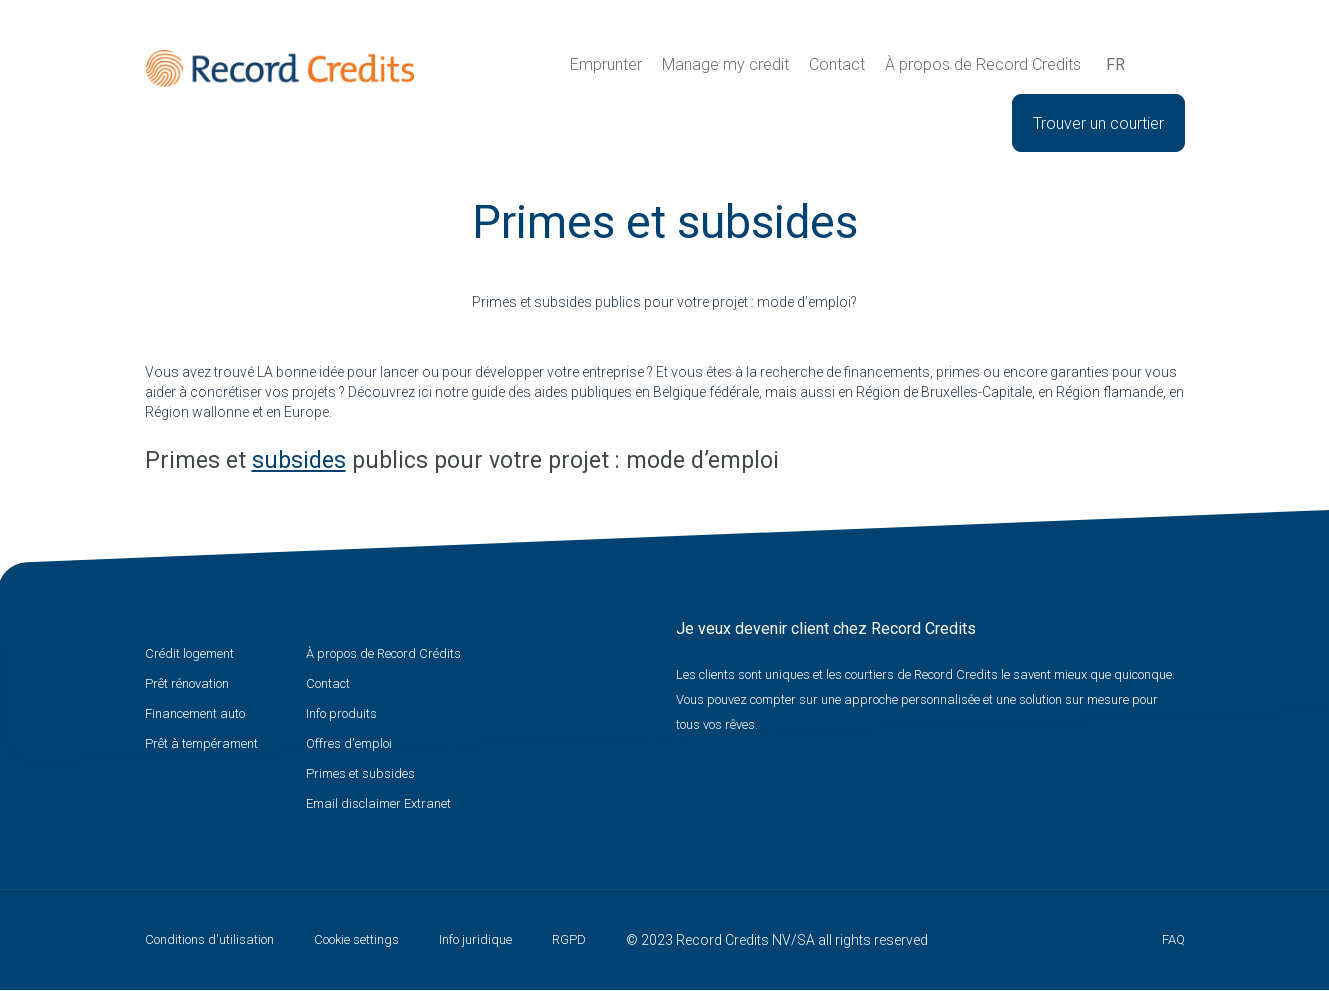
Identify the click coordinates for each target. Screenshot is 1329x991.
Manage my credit (725, 64)
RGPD (569, 939)
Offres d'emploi (349, 743)
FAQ (1173, 939)
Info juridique (475, 939)
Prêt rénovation (187, 683)
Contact (837, 64)
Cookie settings (356, 939)
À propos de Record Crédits (383, 653)
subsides (299, 460)
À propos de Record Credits (983, 64)
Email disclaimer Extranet (378, 803)
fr (1115, 64)
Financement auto (195, 713)
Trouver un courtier (1098, 123)
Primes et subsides (360, 773)
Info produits (341, 713)
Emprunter (606, 64)
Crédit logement (189, 653)
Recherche (1152, 65)
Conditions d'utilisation (209, 939)
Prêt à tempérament (201, 743)
